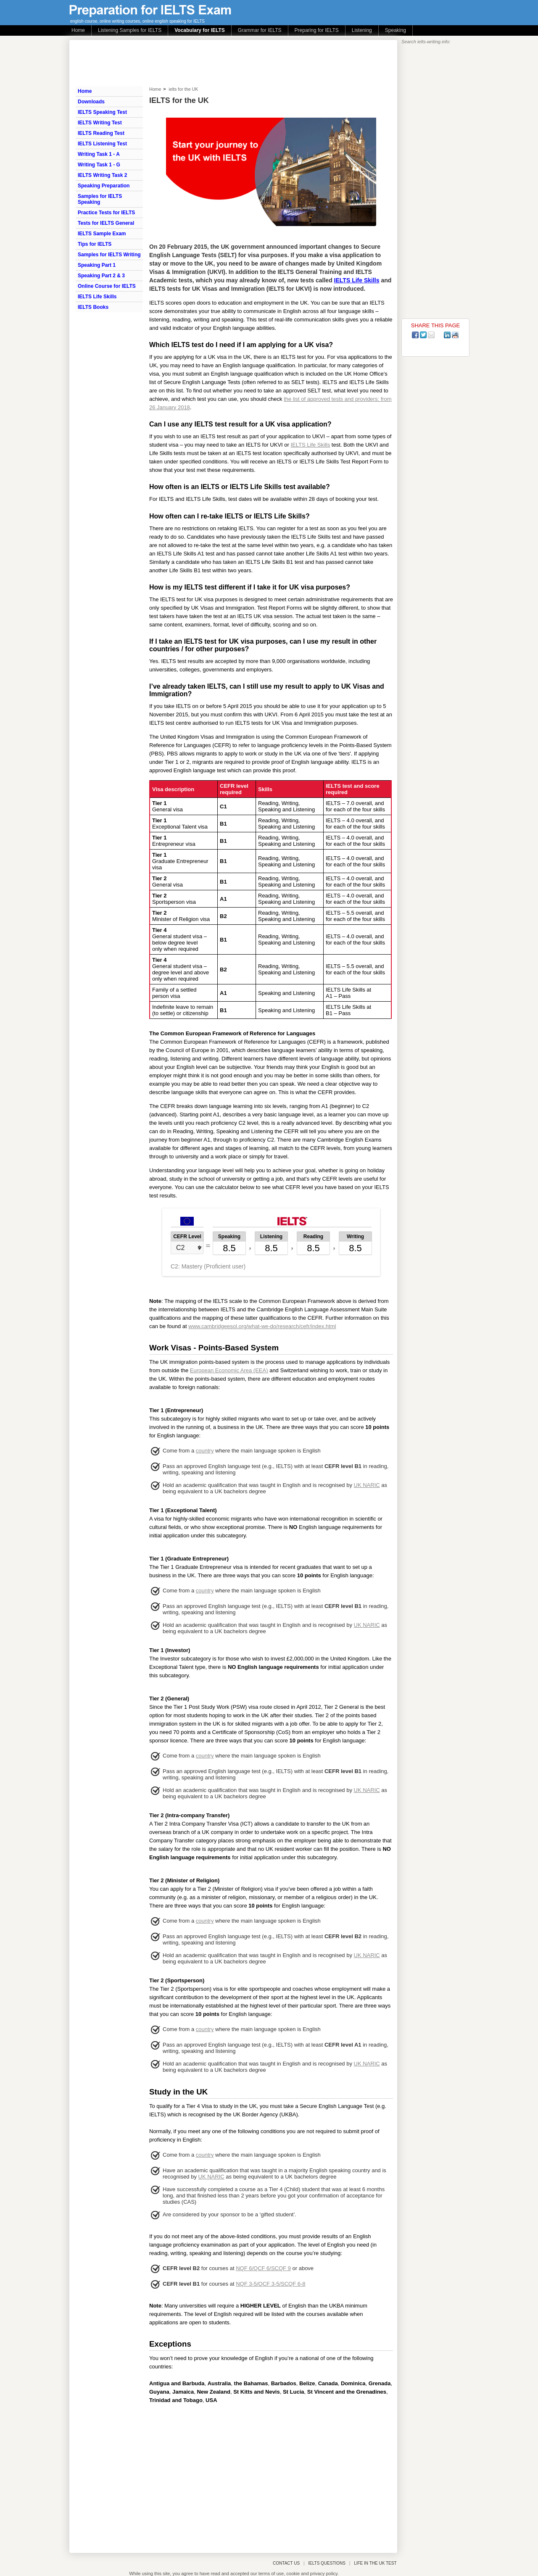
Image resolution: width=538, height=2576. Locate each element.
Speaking (395, 30)
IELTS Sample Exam (102, 234)
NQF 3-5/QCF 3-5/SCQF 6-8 (270, 2284)
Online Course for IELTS (107, 286)
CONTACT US (286, 2563)
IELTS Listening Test (102, 144)
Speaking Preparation (103, 186)
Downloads (91, 102)
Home (78, 30)
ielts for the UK (183, 89)
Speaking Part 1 (97, 265)
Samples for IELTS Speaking (100, 199)
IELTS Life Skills (97, 297)
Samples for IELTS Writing (109, 255)
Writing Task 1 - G (99, 165)
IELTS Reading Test (101, 133)
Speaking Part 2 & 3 (101, 276)
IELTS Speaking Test (102, 112)
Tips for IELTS (94, 244)
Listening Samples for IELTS (129, 30)
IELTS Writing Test (100, 123)
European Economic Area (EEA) (229, 1370)
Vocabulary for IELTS (199, 30)
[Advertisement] (271, 2476)
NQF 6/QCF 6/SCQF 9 (263, 2268)
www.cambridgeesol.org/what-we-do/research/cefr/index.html (262, 1326)
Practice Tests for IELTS (106, 213)
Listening (362, 30)
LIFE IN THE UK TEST (375, 2563)
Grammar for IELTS (260, 30)
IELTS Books (93, 307)
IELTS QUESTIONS (326, 2563)
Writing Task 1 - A (99, 154)
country (205, 1450)
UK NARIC (367, 1485)
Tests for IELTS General (106, 223)
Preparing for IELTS (317, 30)
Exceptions (170, 2343)
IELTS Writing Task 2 (102, 175)
